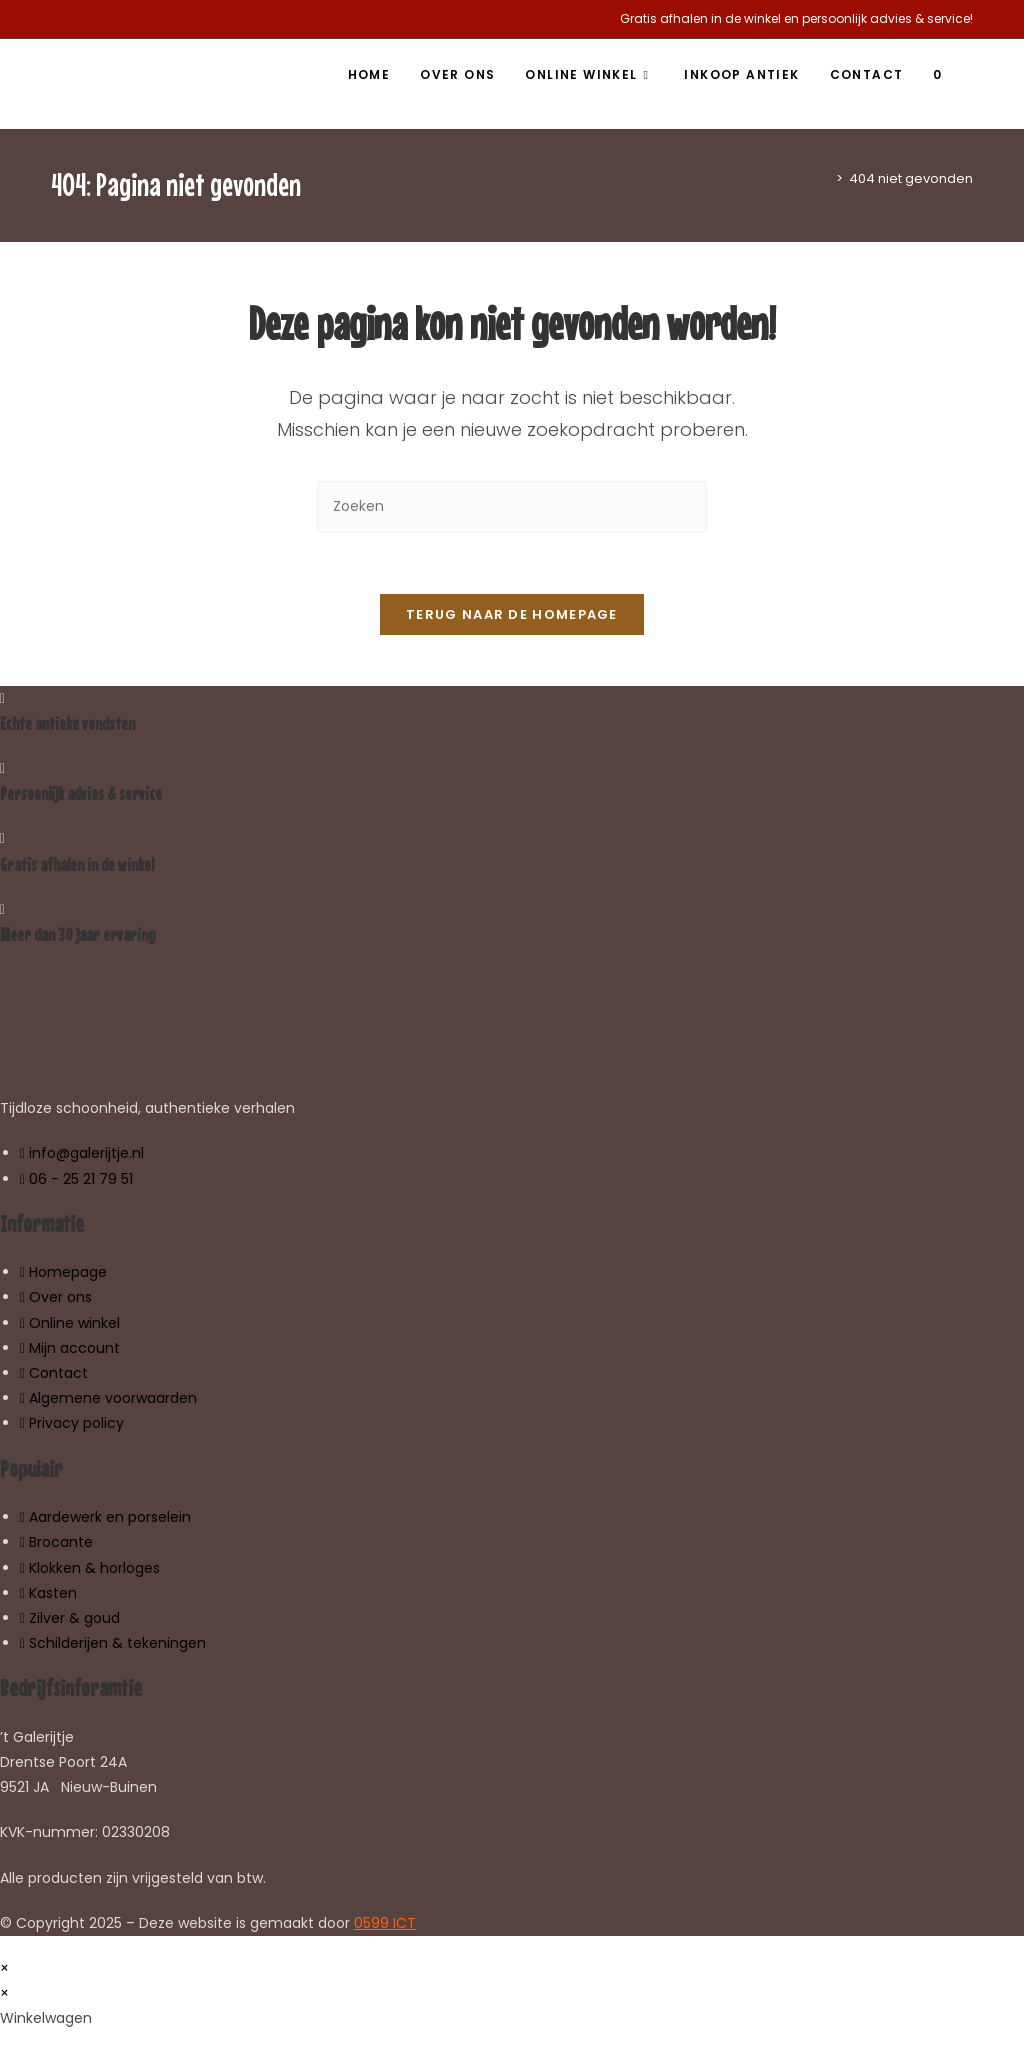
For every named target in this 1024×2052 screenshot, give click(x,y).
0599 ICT (385, 1923)
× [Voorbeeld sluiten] (4, 1968)
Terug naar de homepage (512, 614)
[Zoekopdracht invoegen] (512, 506)
